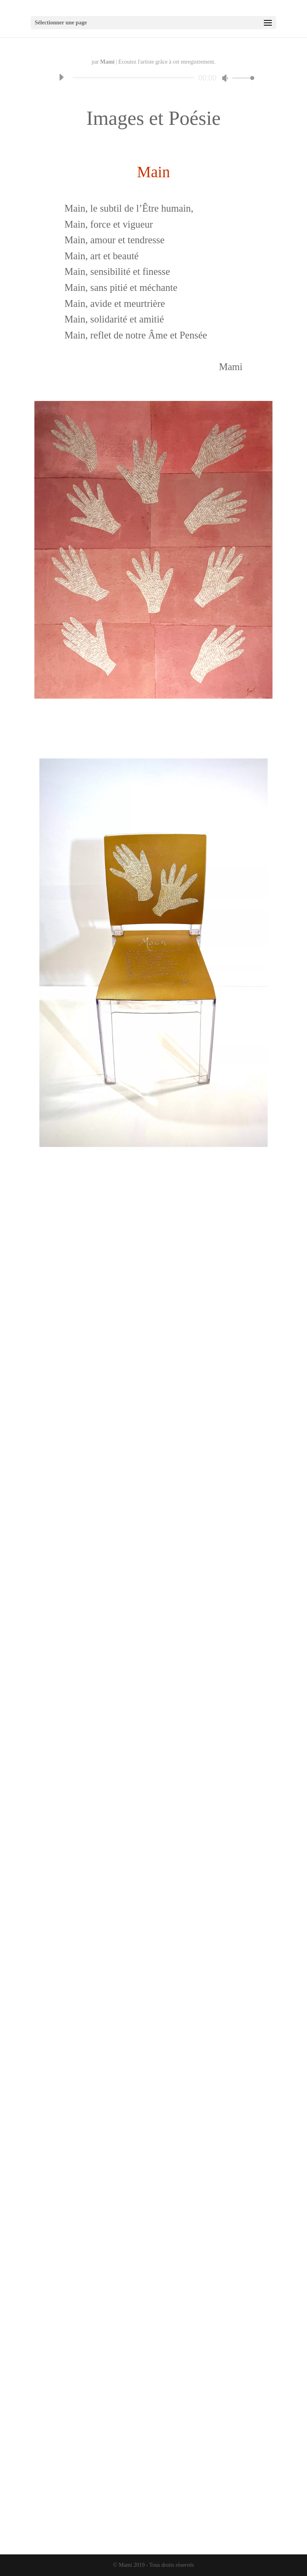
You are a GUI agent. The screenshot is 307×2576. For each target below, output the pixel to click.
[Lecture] (61, 77)
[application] (153, 78)
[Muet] (225, 78)
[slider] (133, 77)
